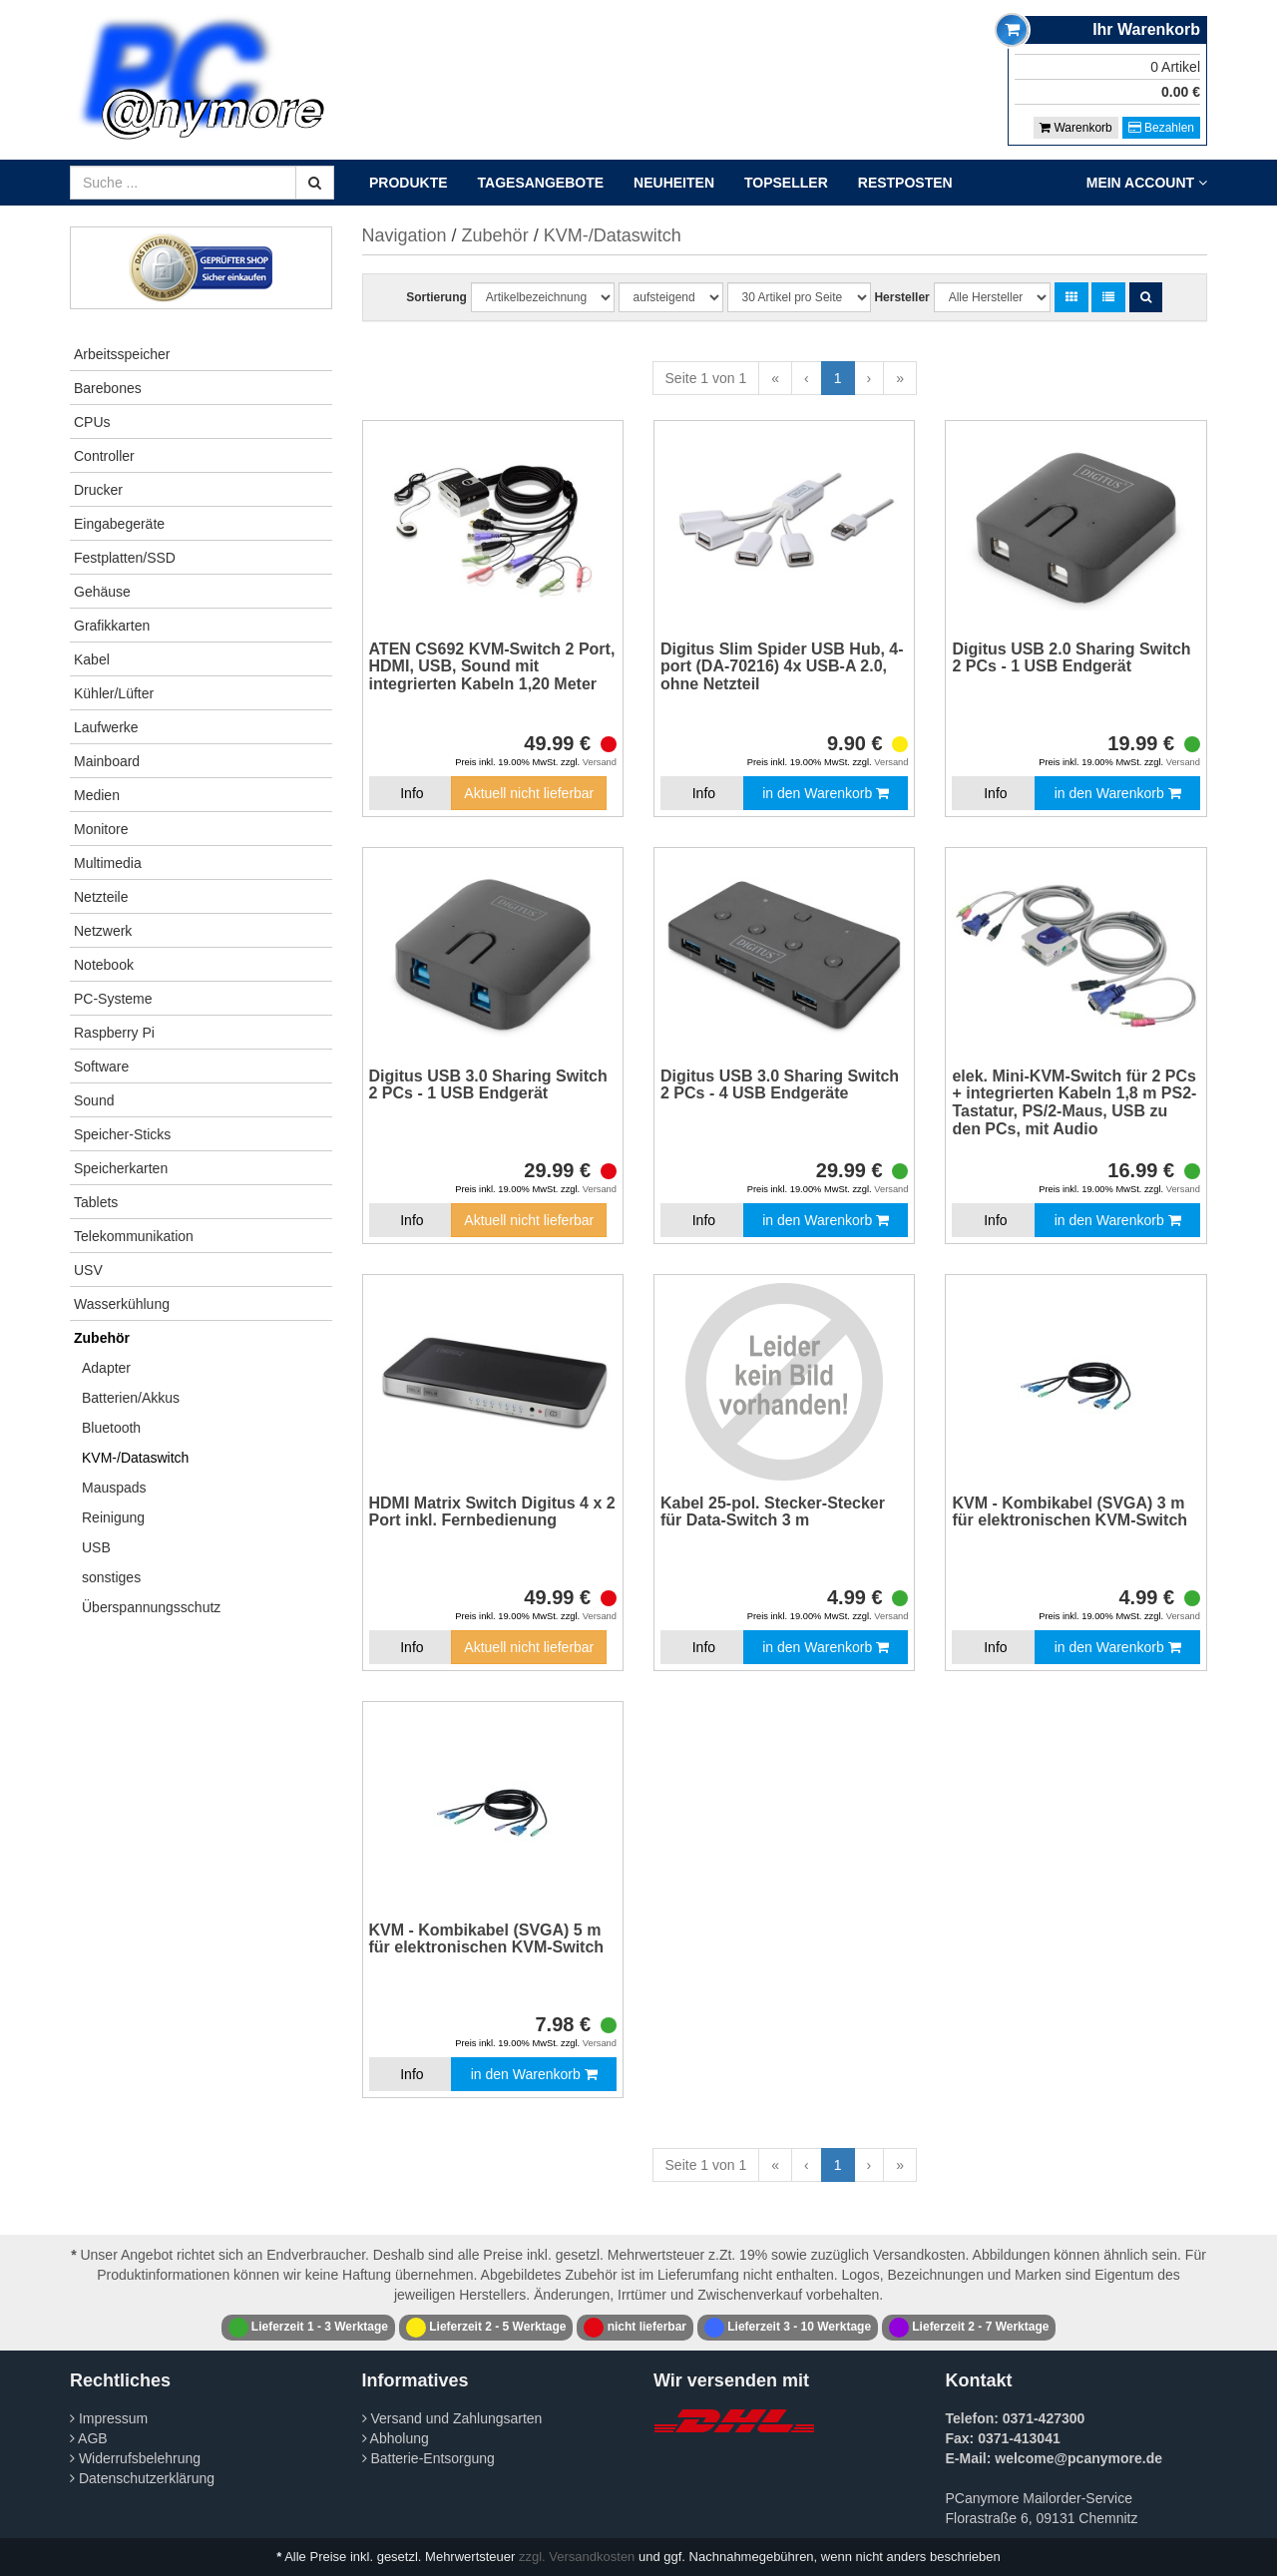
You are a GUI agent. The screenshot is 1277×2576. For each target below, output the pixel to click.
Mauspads (114, 1488)
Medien (97, 795)
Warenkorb (1076, 128)
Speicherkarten (121, 1168)
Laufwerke (106, 727)
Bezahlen (1161, 128)
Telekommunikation (134, 1236)
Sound (94, 1100)
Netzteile (101, 897)
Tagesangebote (541, 183)
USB (96, 1547)
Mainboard (107, 761)
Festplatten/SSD (125, 558)
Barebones (108, 388)
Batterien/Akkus (131, 1398)
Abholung (395, 2438)
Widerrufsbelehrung (135, 2458)
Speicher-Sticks (122, 1134)
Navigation (404, 235)
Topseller (786, 183)
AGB (89, 2438)
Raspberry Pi (114, 1033)
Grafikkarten (112, 626)
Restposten (905, 183)
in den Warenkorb (825, 793)
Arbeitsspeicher (122, 354)
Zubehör (102, 1338)
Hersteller (901, 297)
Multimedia (108, 863)
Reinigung (113, 1517)
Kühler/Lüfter (114, 693)
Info (411, 793)
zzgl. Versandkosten (577, 2556)
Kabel (92, 659)
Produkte (408, 183)
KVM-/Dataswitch (135, 1458)
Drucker (98, 490)
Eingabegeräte (119, 524)
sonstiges (111, 1577)
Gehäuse (102, 592)
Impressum (109, 2418)
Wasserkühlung (122, 1304)
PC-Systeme (113, 999)
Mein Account (1146, 183)
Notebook (104, 965)
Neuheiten (674, 183)
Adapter (106, 1368)
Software (101, 1066)
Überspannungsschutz (151, 1607)
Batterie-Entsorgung (428, 2458)
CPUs (92, 422)
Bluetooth (111, 1428)
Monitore (101, 829)
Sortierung (436, 297)
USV (88, 1270)
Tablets (96, 1202)
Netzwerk (103, 931)
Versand (600, 762)
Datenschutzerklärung (142, 2478)
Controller (104, 456)
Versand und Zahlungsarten (452, 2418)
